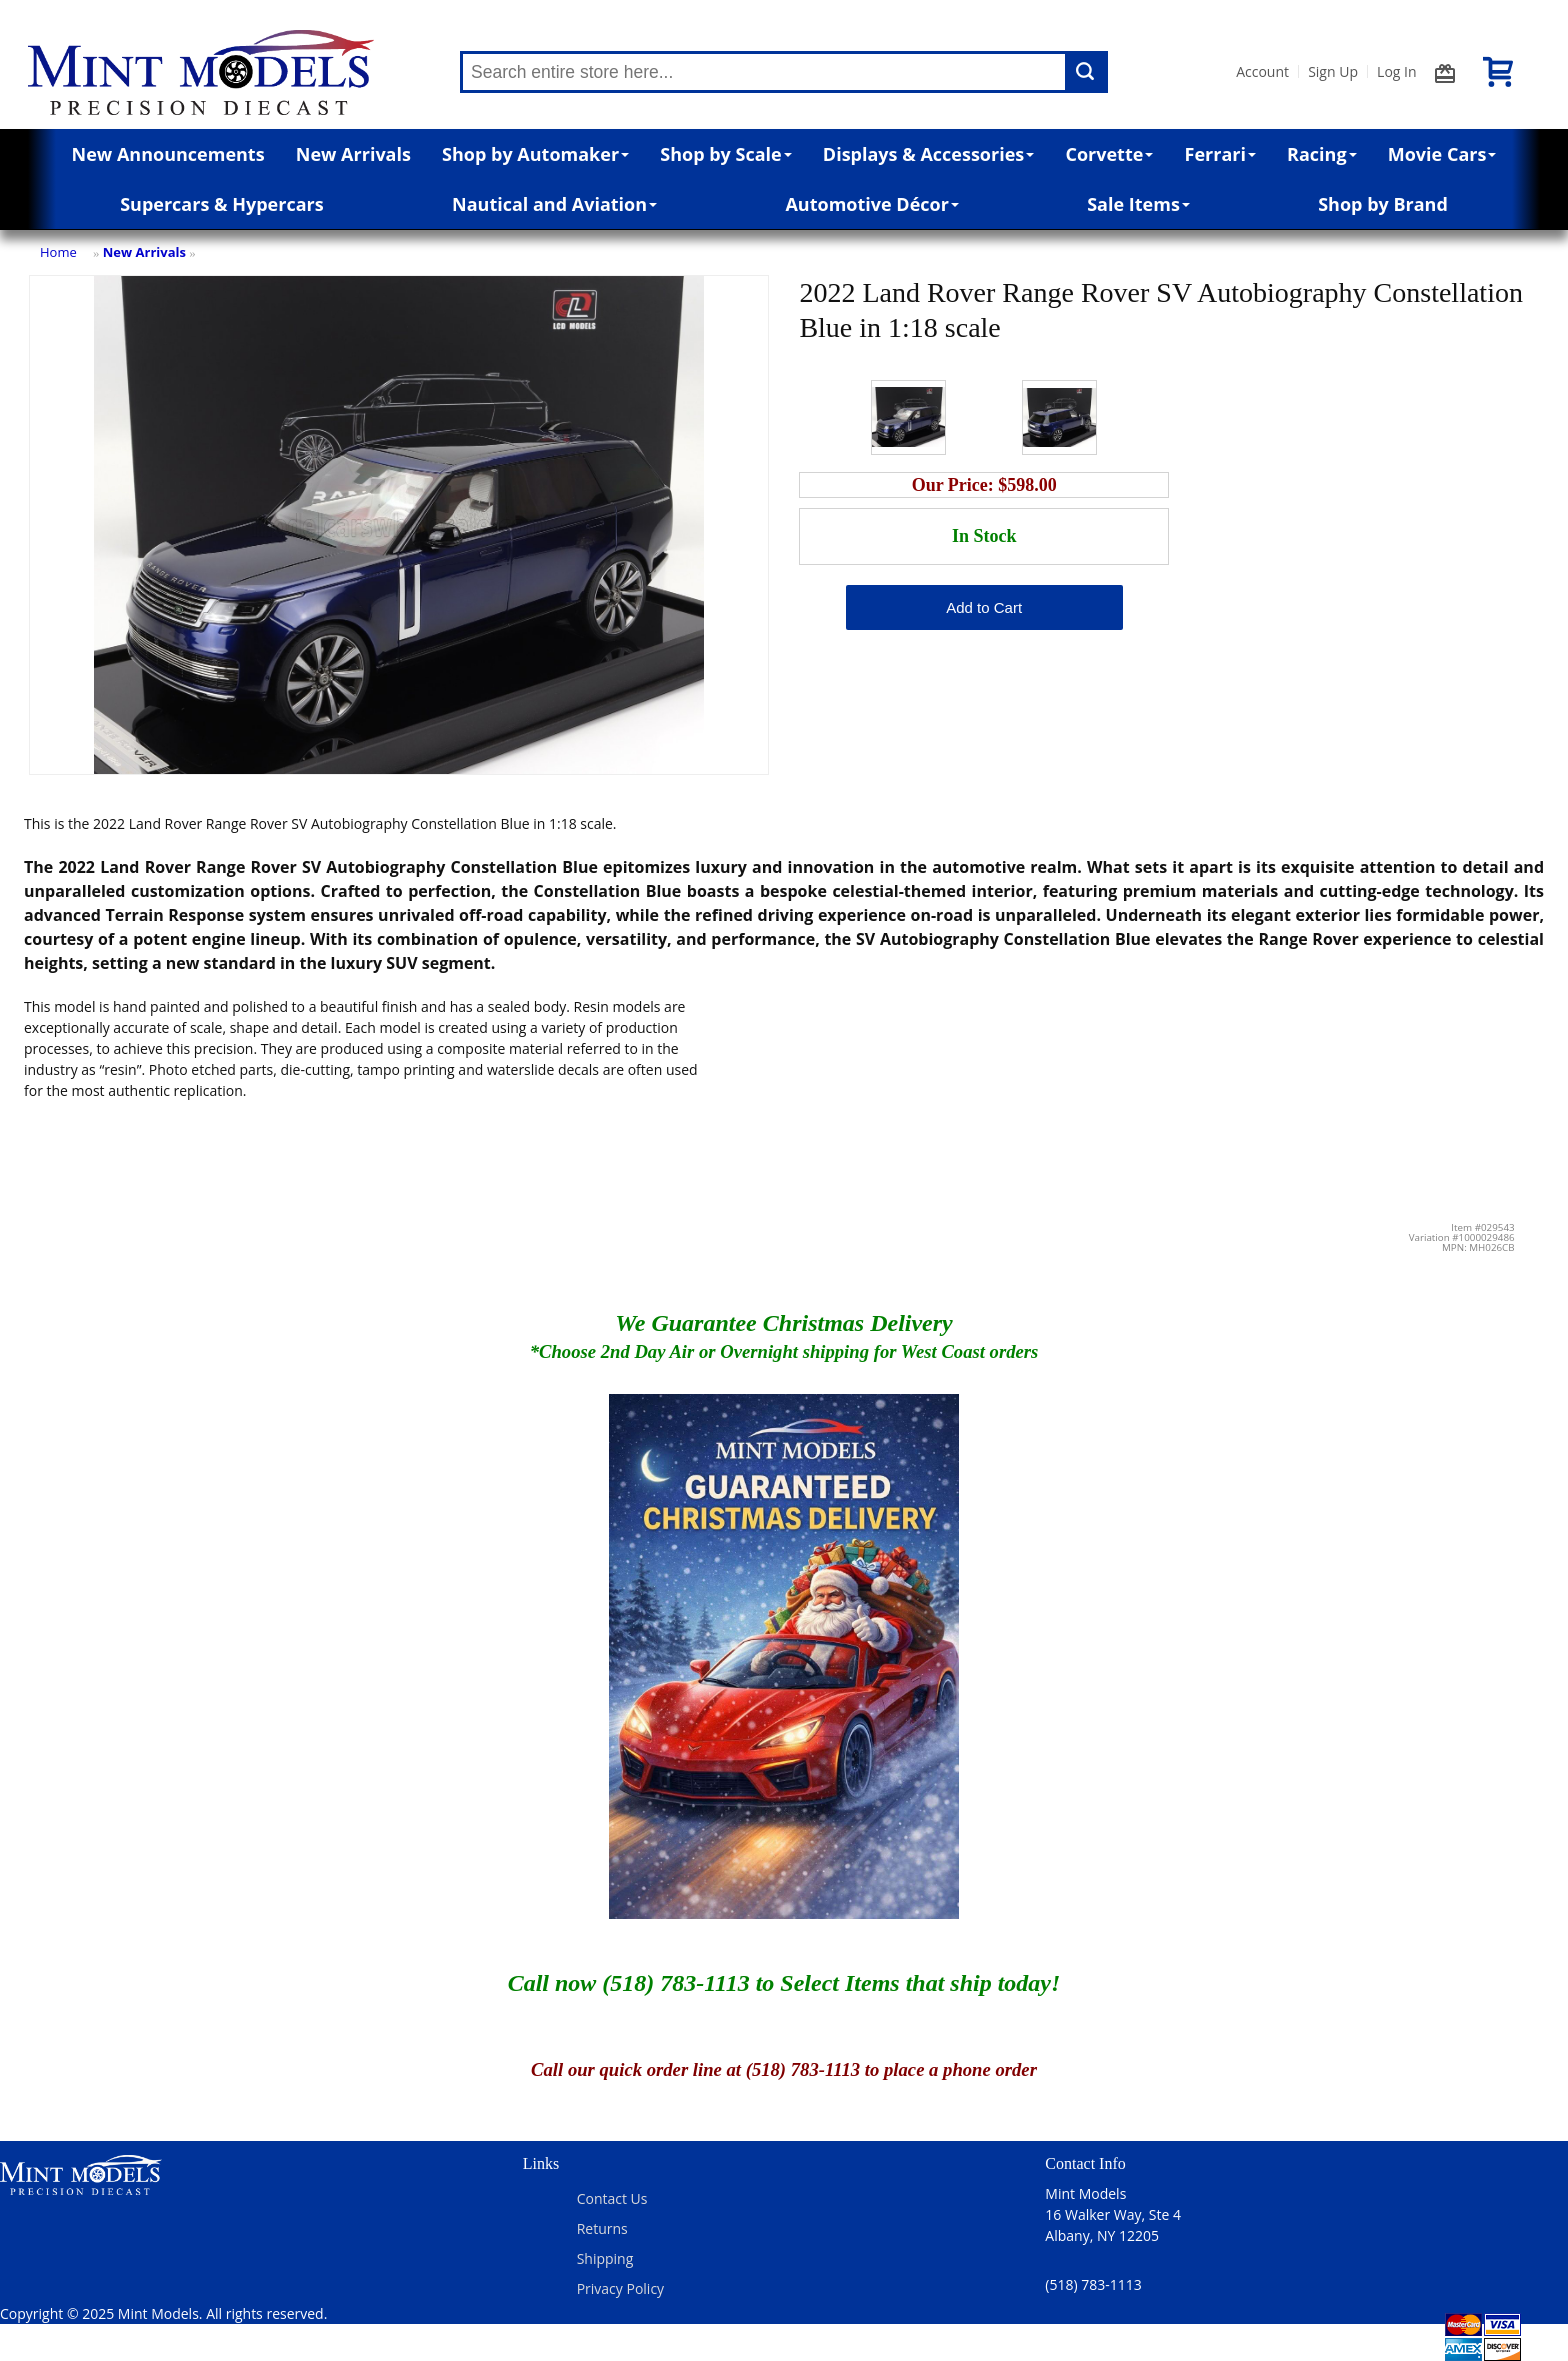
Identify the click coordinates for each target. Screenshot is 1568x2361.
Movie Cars (1442, 154)
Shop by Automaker (535, 154)
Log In (1396, 71)
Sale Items (1138, 204)
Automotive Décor (871, 204)
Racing (1322, 154)
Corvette (1109, 154)
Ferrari (1220, 154)
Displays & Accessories (928, 154)
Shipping (605, 2258)
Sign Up (1333, 71)
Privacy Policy (620, 2288)
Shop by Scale (725, 154)
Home (58, 252)
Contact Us (612, 2198)
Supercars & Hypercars (222, 204)
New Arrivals (353, 154)
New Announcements (168, 154)
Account (1262, 71)
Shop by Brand (1383, 204)
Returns (602, 2228)
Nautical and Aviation (554, 204)
